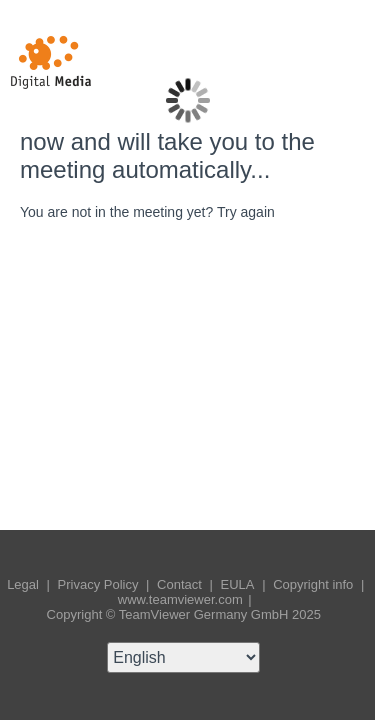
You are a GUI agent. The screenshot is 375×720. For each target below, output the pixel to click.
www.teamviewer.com (182, 599)
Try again (246, 212)
